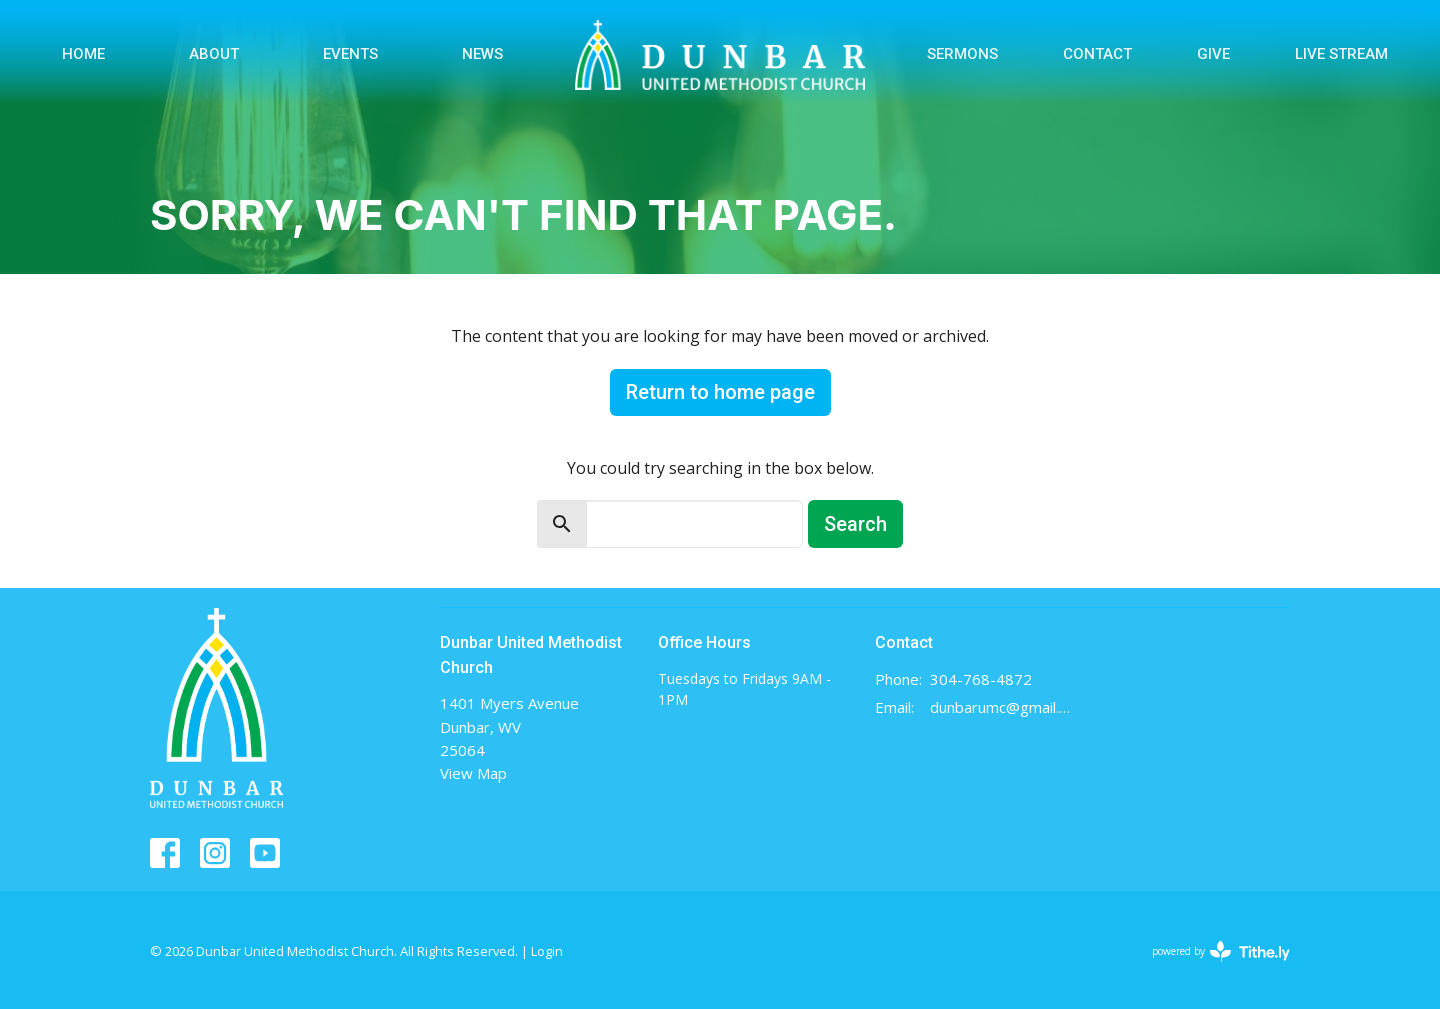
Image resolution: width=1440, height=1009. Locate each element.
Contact (1097, 54)
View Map (473, 773)
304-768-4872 (981, 679)
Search (855, 524)
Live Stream (1341, 54)
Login (547, 951)
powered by (1221, 951)
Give (1213, 54)
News (482, 54)
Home (83, 54)
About (214, 54)
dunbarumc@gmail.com (1001, 707)
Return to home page (720, 392)
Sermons (962, 54)
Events (350, 54)
